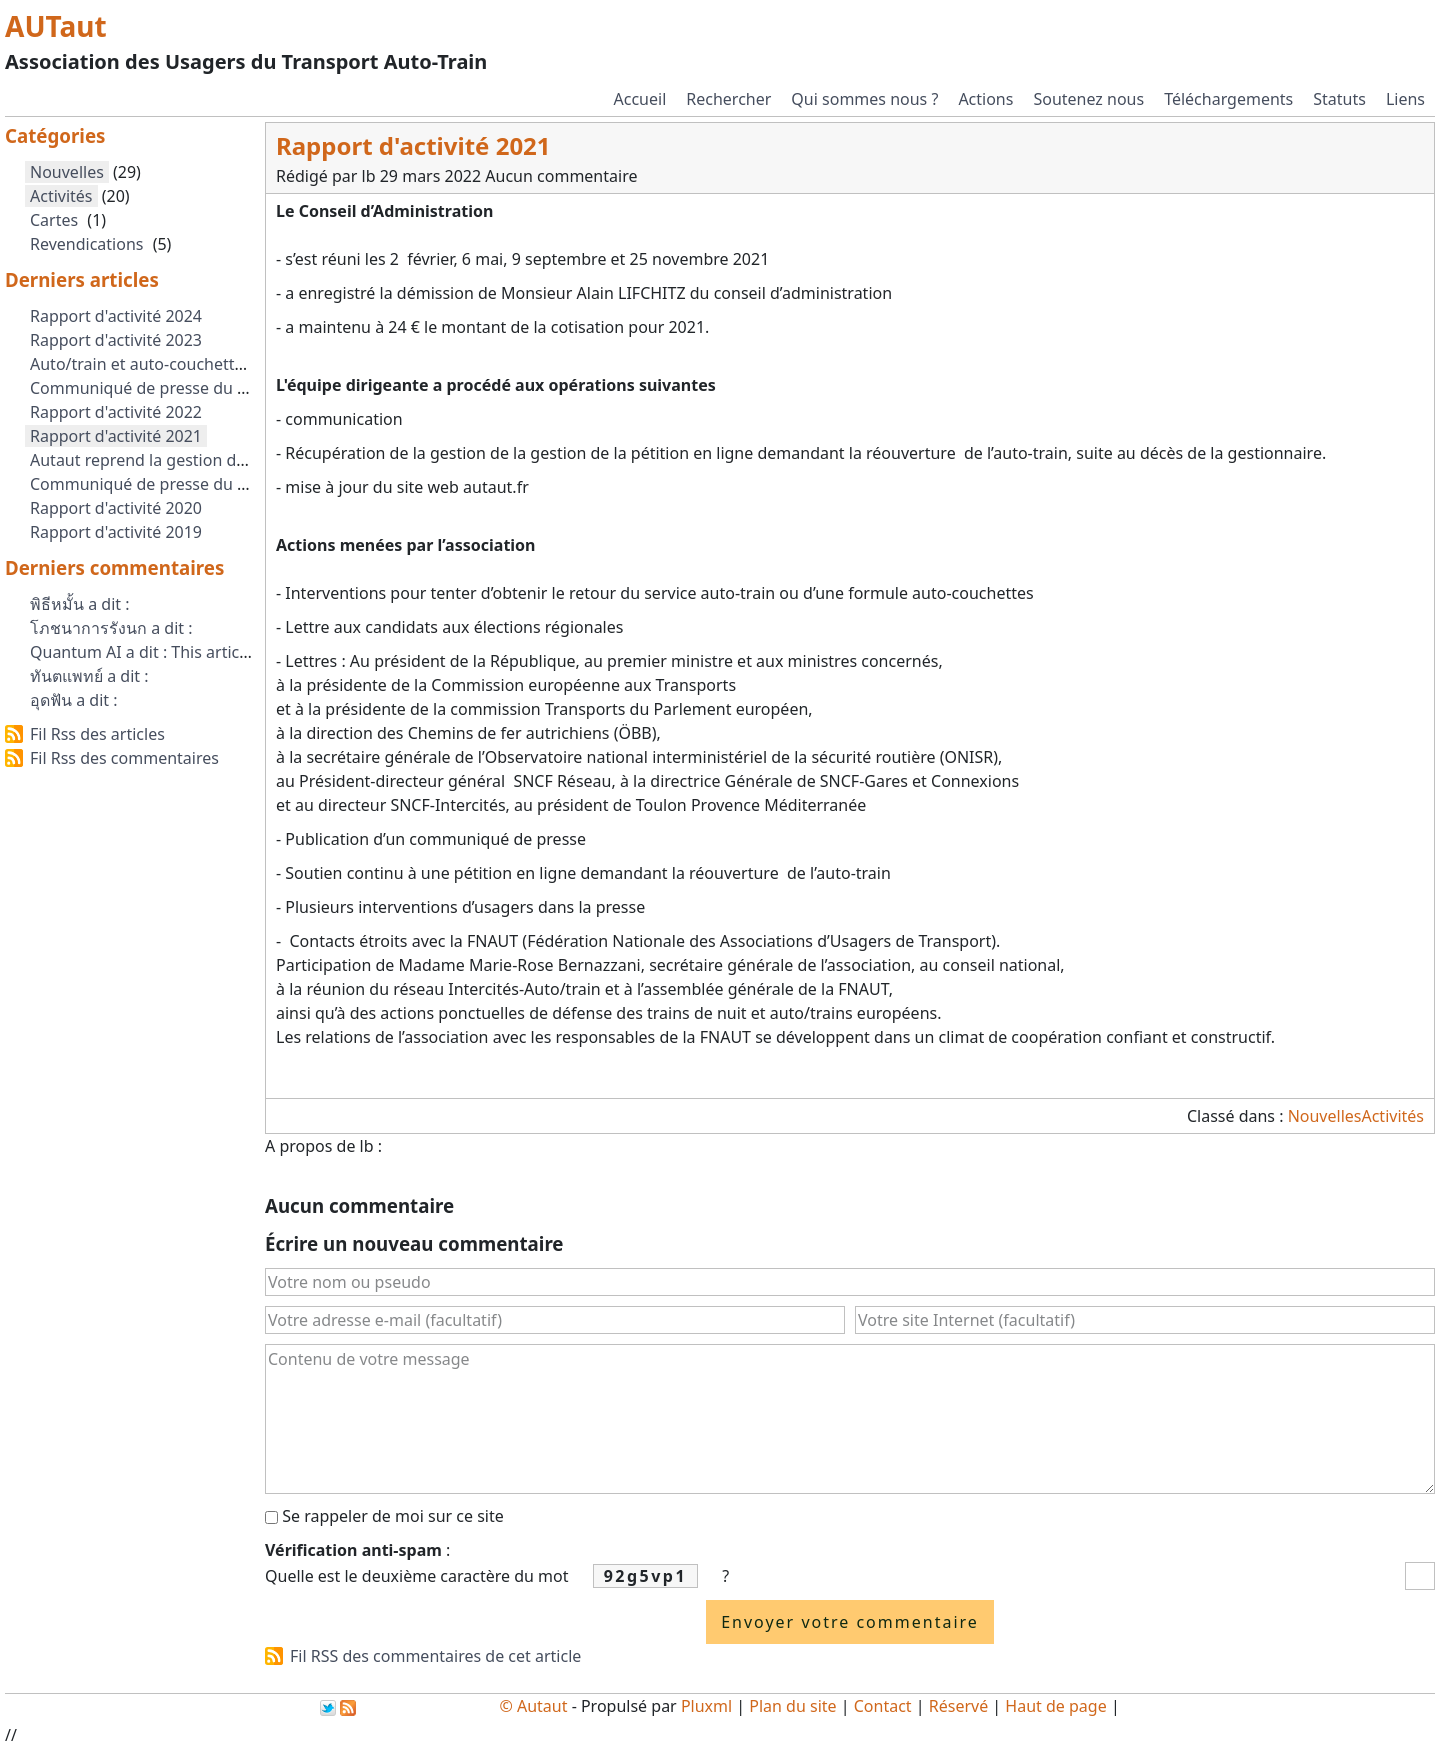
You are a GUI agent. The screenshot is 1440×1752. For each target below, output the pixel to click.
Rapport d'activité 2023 (116, 340)
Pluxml (706, 1706)
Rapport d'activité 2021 (116, 436)
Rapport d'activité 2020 (116, 508)
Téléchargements (1228, 99)
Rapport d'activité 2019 (116, 532)
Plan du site (792, 1706)
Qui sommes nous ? (864, 99)
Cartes (54, 220)
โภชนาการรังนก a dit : (111, 628)
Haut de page (1055, 1706)
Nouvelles (1325, 1116)
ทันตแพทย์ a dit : (89, 676)
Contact (883, 1706)
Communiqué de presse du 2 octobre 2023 (189, 388)
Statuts (1339, 99)
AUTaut (56, 26)
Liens (1405, 99)
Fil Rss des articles (97, 734)
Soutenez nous (1088, 99)
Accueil (640, 99)
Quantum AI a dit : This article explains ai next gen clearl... (246, 652)
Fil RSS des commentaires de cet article (435, 1656)
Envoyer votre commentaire (850, 1622)
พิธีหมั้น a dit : (80, 604)
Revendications (86, 244)
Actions (985, 99)
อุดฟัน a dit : (74, 700)
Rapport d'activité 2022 (116, 412)
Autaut (542, 1706)
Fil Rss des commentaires (124, 758)
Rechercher (728, 99)
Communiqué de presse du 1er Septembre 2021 (209, 484)
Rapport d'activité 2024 (116, 316)
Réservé (958, 1706)
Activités (1392, 1116)
